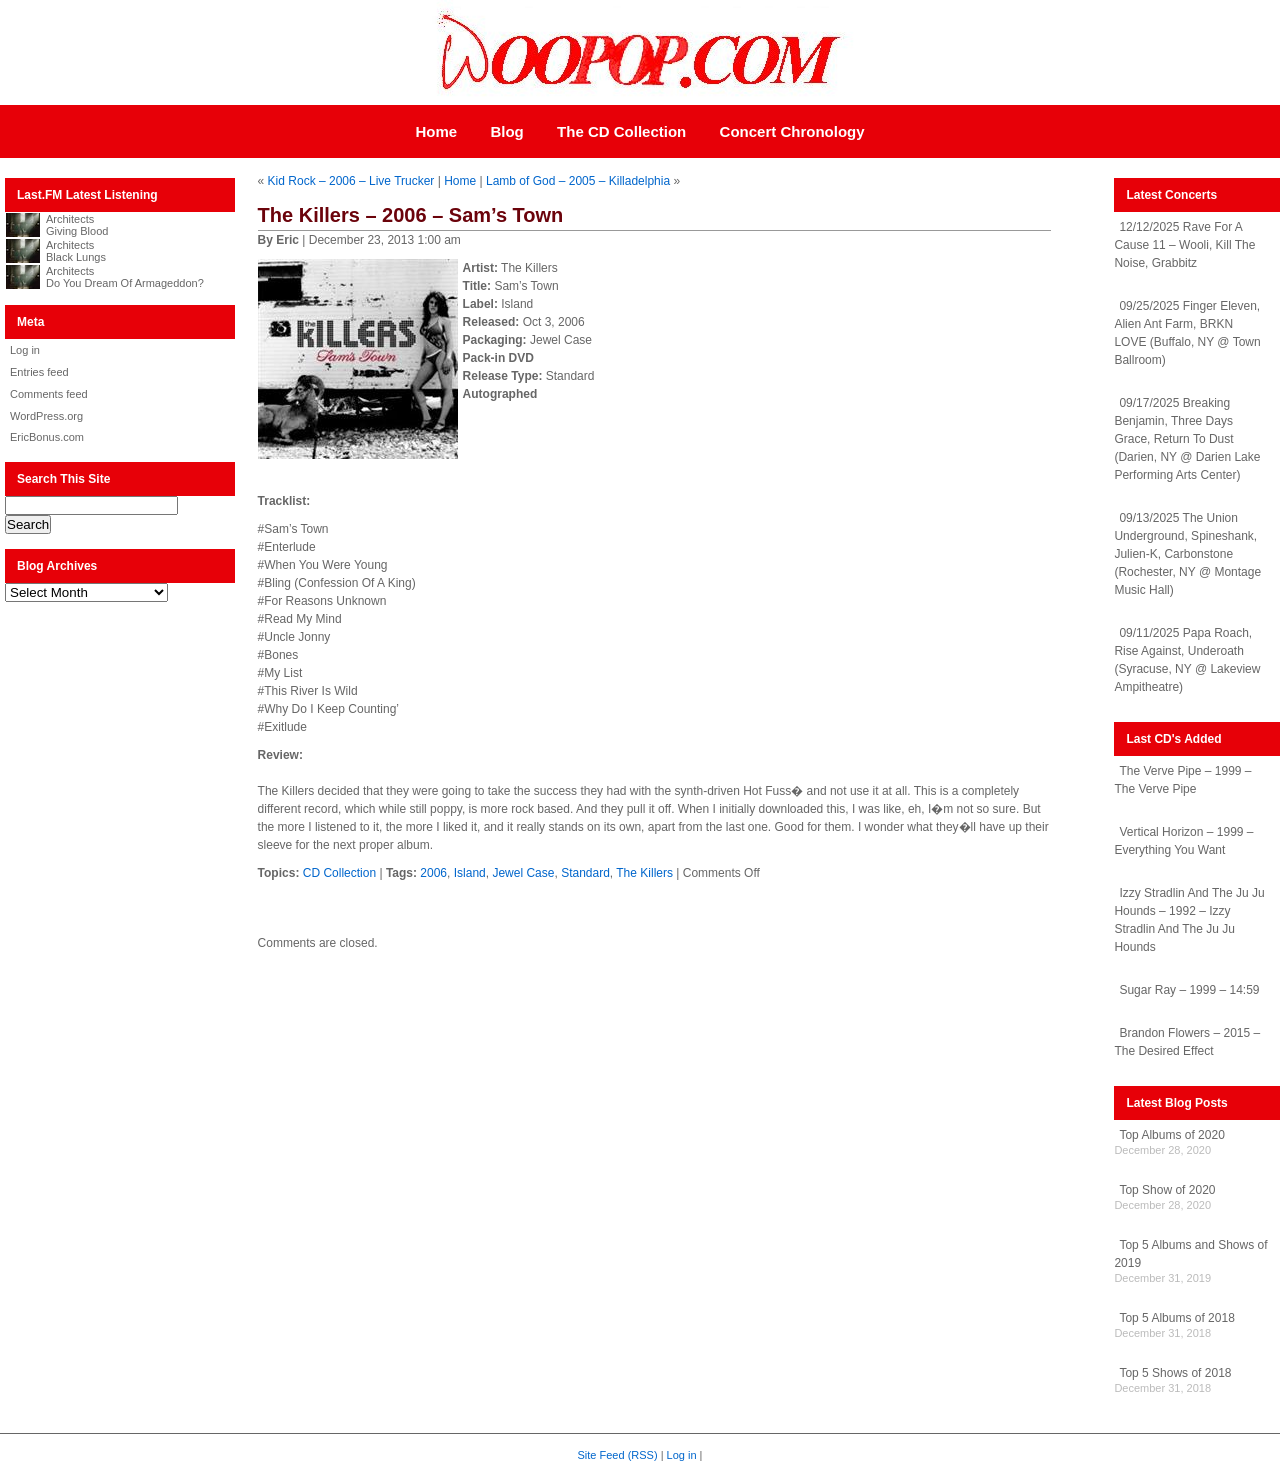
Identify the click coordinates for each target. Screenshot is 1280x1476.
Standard (585, 873)
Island (470, 873)
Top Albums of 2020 (1171, 1135)
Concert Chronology (792, 131)
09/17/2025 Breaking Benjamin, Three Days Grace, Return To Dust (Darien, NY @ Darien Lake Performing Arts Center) (1187, 439)
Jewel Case (523, 873)
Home (436, 131)
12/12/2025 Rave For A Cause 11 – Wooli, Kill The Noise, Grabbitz (1184, 245)
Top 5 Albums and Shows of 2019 (1190, 1254)
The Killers (644, 873)
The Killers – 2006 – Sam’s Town (411, 215)
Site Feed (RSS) (618, 1455)
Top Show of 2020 (1167, 1190)
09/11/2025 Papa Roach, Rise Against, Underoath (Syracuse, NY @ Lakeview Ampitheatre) (1187, 660)
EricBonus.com (47, 437)
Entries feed (39, 372)
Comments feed (49, 394)
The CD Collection (621, 131)
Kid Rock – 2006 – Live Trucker (351, 181)
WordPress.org (46, 416)
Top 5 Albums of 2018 (1176, 1318)
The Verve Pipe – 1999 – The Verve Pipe (1182, 780)
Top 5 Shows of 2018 (1175, 1373)
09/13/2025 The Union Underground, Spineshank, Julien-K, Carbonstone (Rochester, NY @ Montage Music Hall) (1187, 554)
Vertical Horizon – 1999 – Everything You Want (1183, 841)
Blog (506, 131)
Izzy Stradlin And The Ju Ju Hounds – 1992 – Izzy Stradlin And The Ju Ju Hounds (1189, 920)
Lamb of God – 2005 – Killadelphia (578, 181)
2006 (433, 873)
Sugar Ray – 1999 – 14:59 (1189, 990)
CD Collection (339, 873)
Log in (25, 350)
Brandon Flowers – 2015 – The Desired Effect (1187, 1042)
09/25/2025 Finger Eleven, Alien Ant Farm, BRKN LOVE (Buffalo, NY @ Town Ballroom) (1187, 333)
